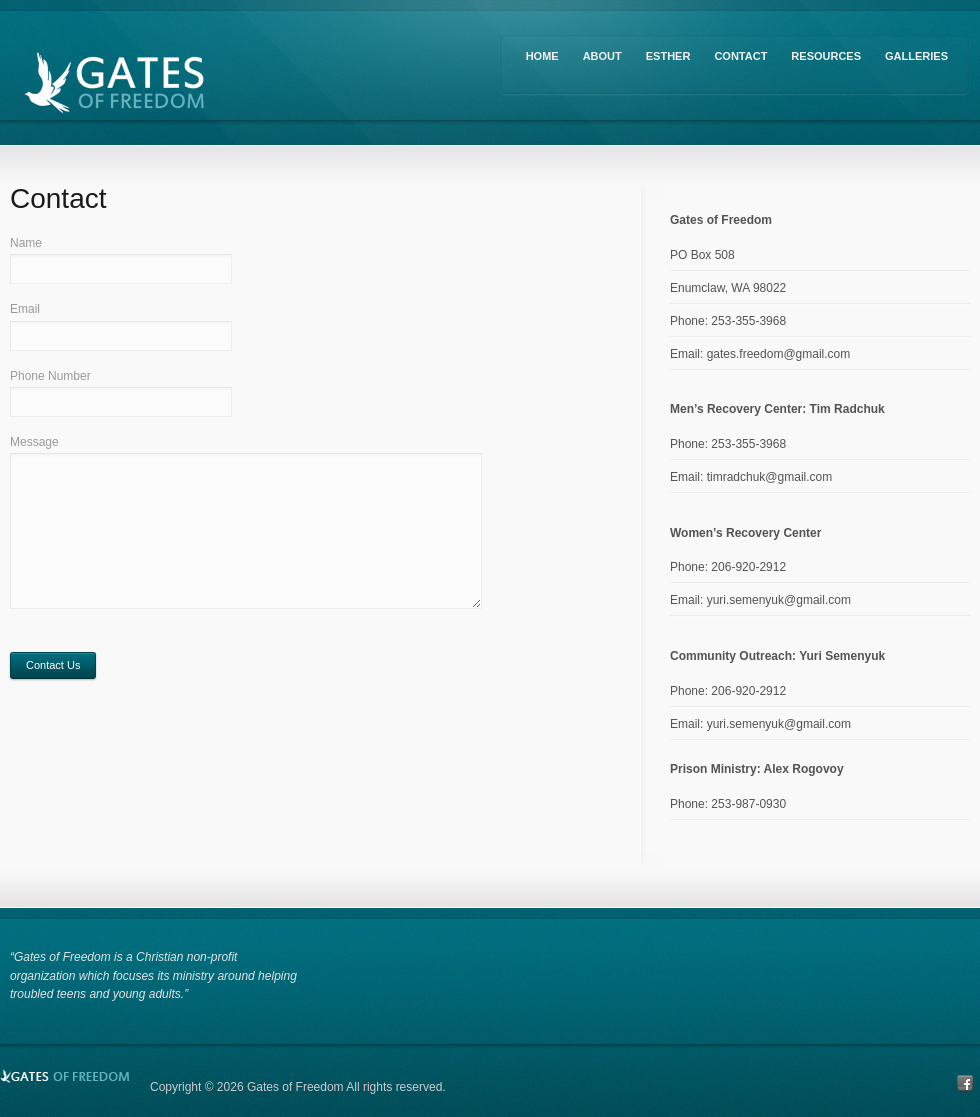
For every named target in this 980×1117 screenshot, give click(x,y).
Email (25, 309)
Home (542, 56)
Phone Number (50, 376)
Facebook (965, 1083)
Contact (740, 56)
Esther (668, 56)
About (602, 56)
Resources (826, 56)
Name (26, 243)
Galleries (916, 56)
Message (34, 442)
